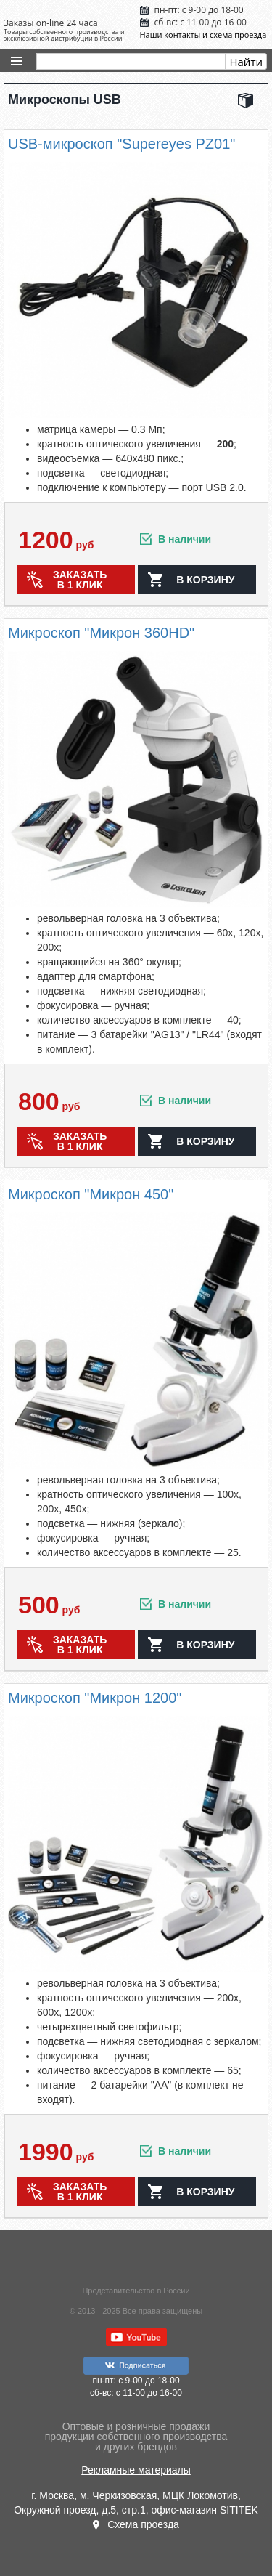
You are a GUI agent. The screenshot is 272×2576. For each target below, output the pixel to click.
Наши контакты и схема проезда (203, 34)
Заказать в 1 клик (80, 580)
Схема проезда (143, 2524)
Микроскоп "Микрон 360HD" (101, 633)
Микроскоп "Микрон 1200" (94, 1698)
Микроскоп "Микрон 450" (90, 1194)
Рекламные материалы (136, 2470)
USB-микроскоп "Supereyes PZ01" (121, 144)
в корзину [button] (205, 580)
